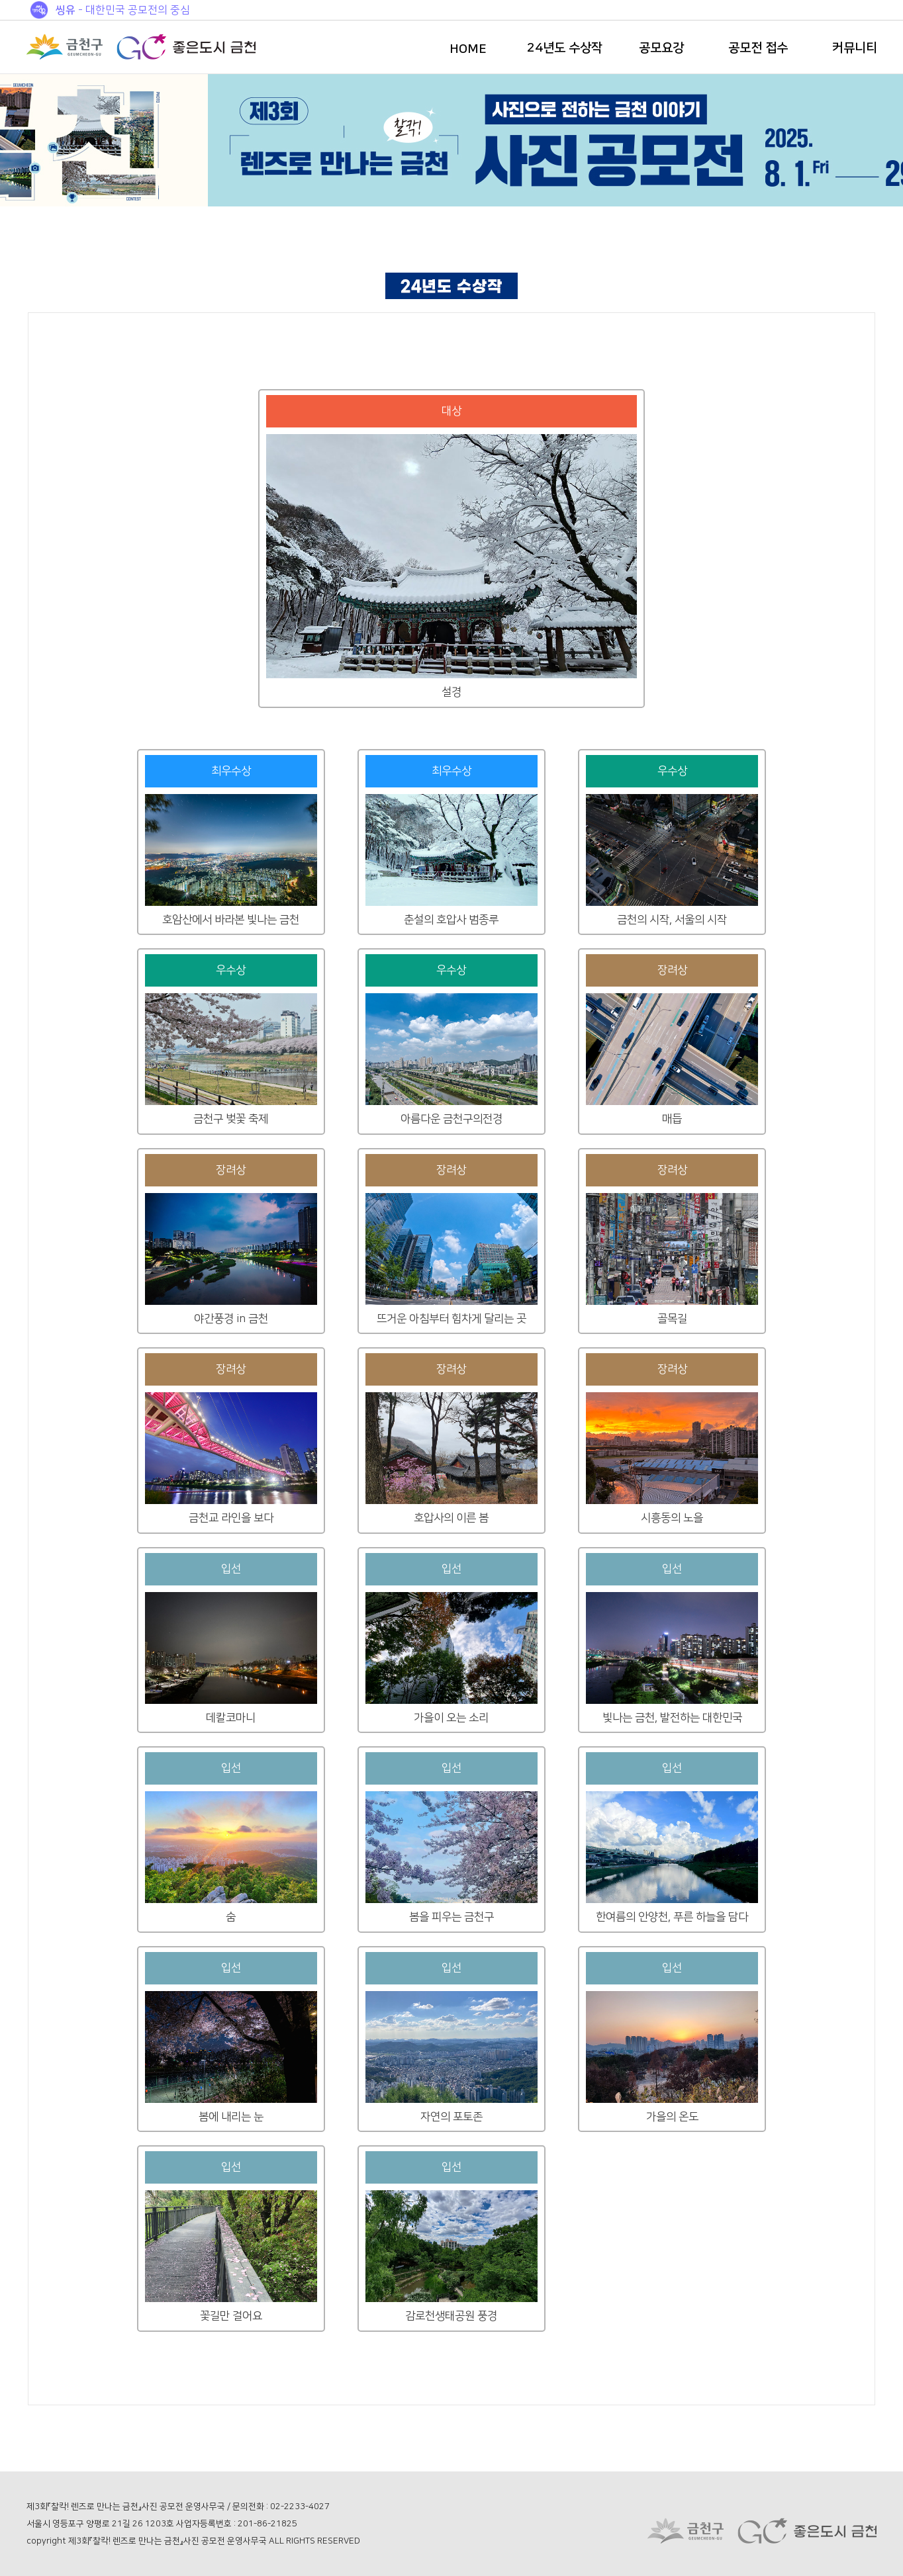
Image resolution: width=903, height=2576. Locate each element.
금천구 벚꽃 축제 (230, 1119)
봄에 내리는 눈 (231, 2117)
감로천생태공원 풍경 (451, 2316)
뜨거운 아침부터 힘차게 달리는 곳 (451, 1319)
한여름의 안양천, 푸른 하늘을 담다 (672, 1917)
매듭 (672, 1119)
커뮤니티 (854, 48)
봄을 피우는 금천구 (451, 1917)
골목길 (672, 1319)
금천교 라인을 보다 (231, 1518)
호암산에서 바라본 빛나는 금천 (230, 920)
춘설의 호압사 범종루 (451, 920)
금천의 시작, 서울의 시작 (672, 920)
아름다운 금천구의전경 (451, 1119)
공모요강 (661, 48)
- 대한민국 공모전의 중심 (123, 10)
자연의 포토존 (451, 2117)
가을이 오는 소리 (451, 1718)
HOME (468, 49)
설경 (451, 692)
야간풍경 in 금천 (231, 1319)
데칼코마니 (231, 1718)
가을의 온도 (672, 2117)
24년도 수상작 (564, 48)
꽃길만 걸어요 (231, 2316)
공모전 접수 (758, 48)
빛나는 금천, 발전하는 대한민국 (672, 1718)
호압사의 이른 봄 (451, 1518)
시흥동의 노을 (672, 1518)
